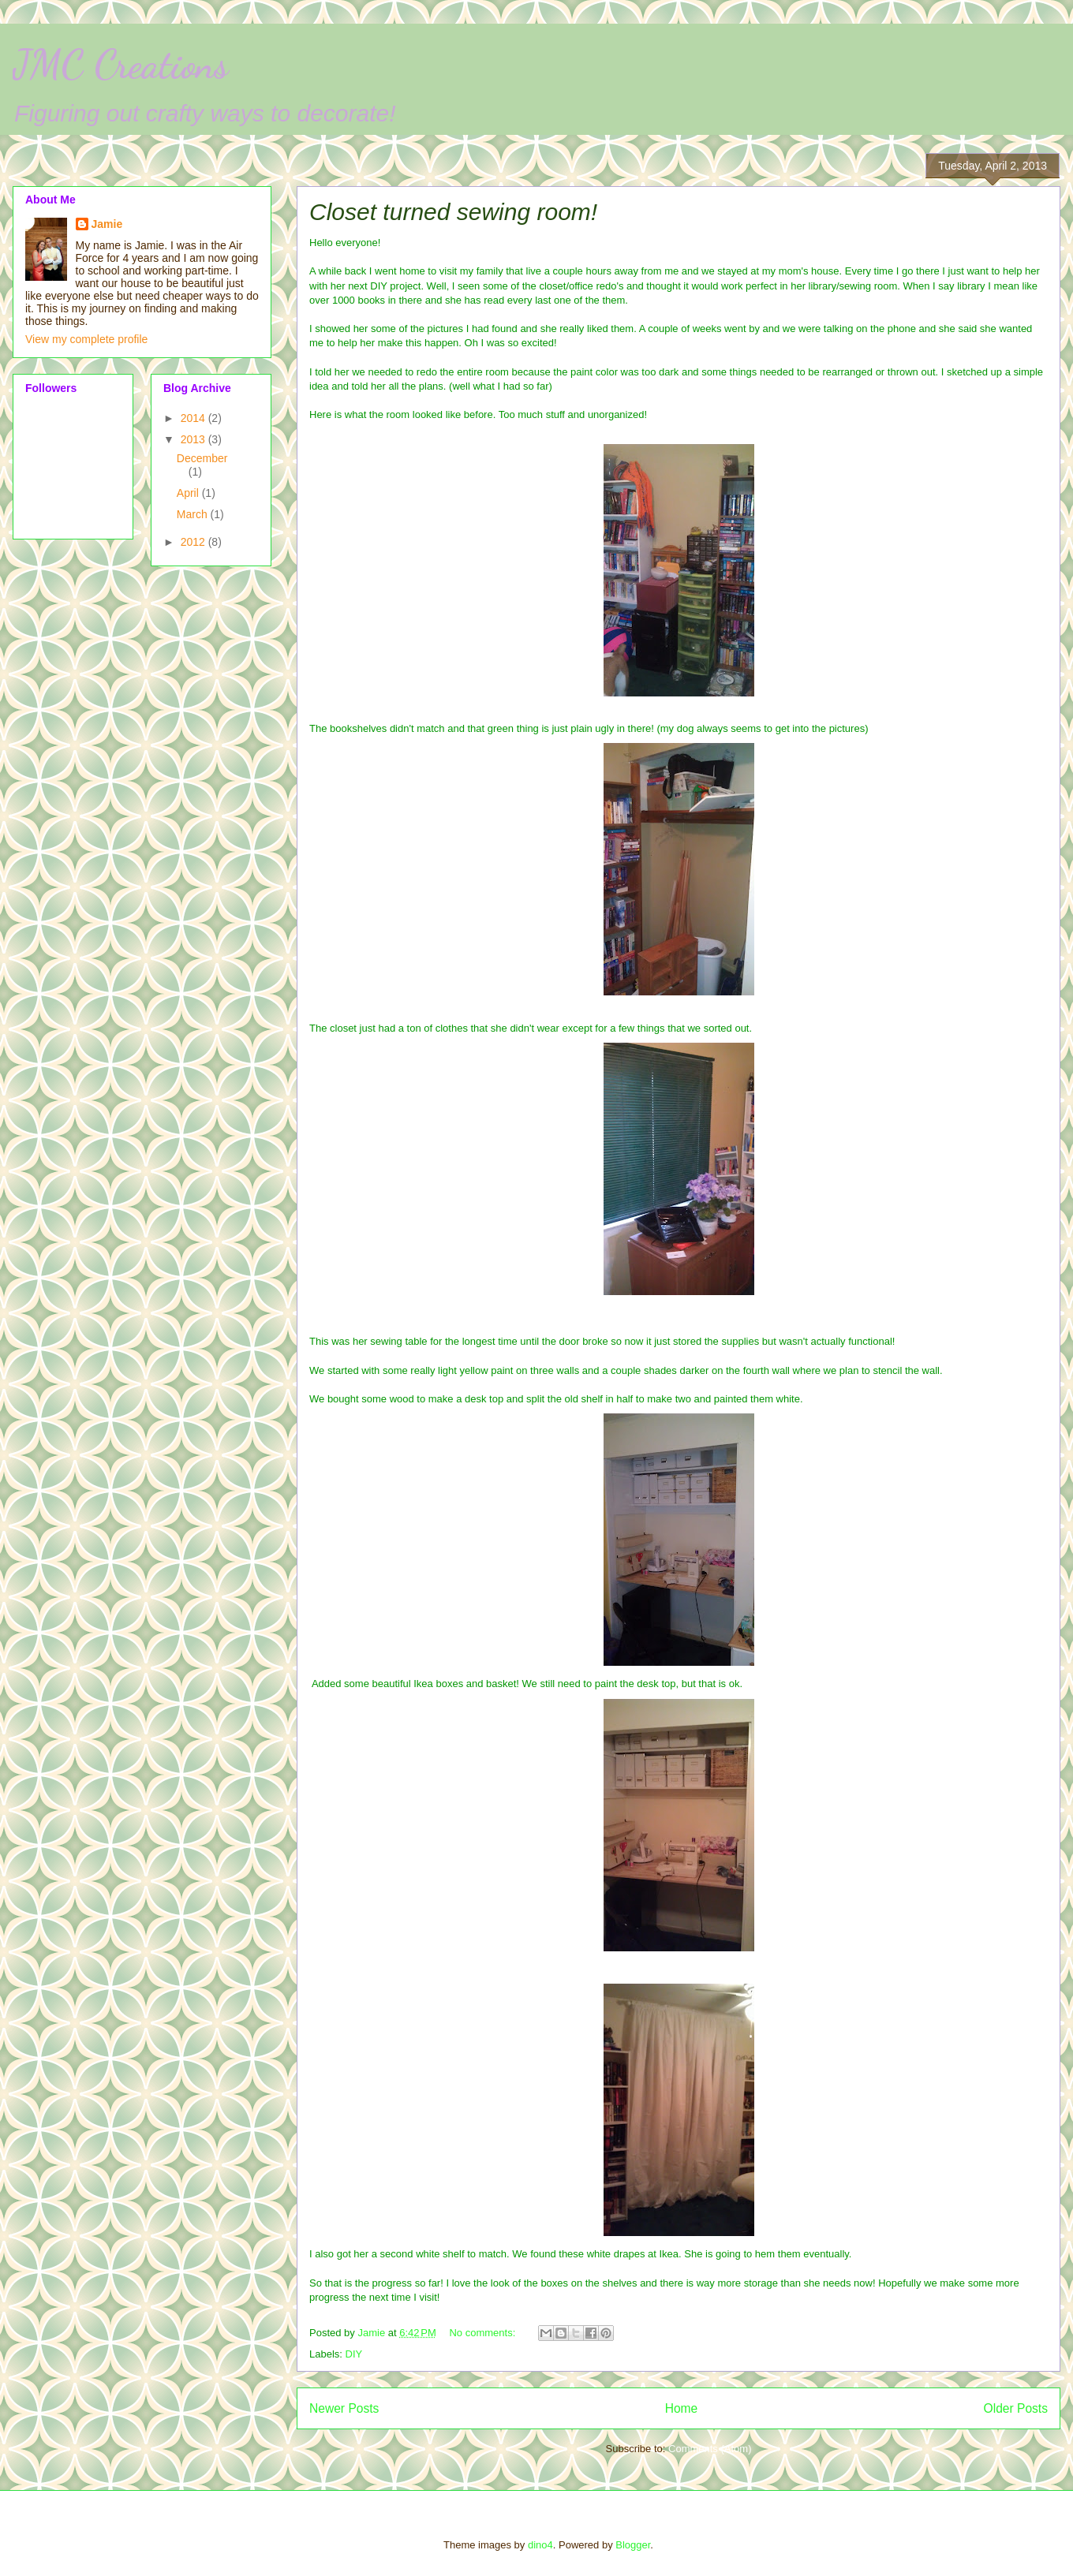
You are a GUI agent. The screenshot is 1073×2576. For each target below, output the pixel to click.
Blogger (632, 2545)
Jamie (107, 224)
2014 (194, 418)
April (189, 493)
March (194, 514)
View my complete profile (86, 339)
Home (681, 2408)
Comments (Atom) (709, 2449)
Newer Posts (344, 2408)
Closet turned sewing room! (453, 212)
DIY (354, 2354)
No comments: (483, 2333)
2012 (194, 542)
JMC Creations (120, 64)
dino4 (540, 2545)
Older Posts (1016, 2408)
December (202, 458)
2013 (194, 439)
